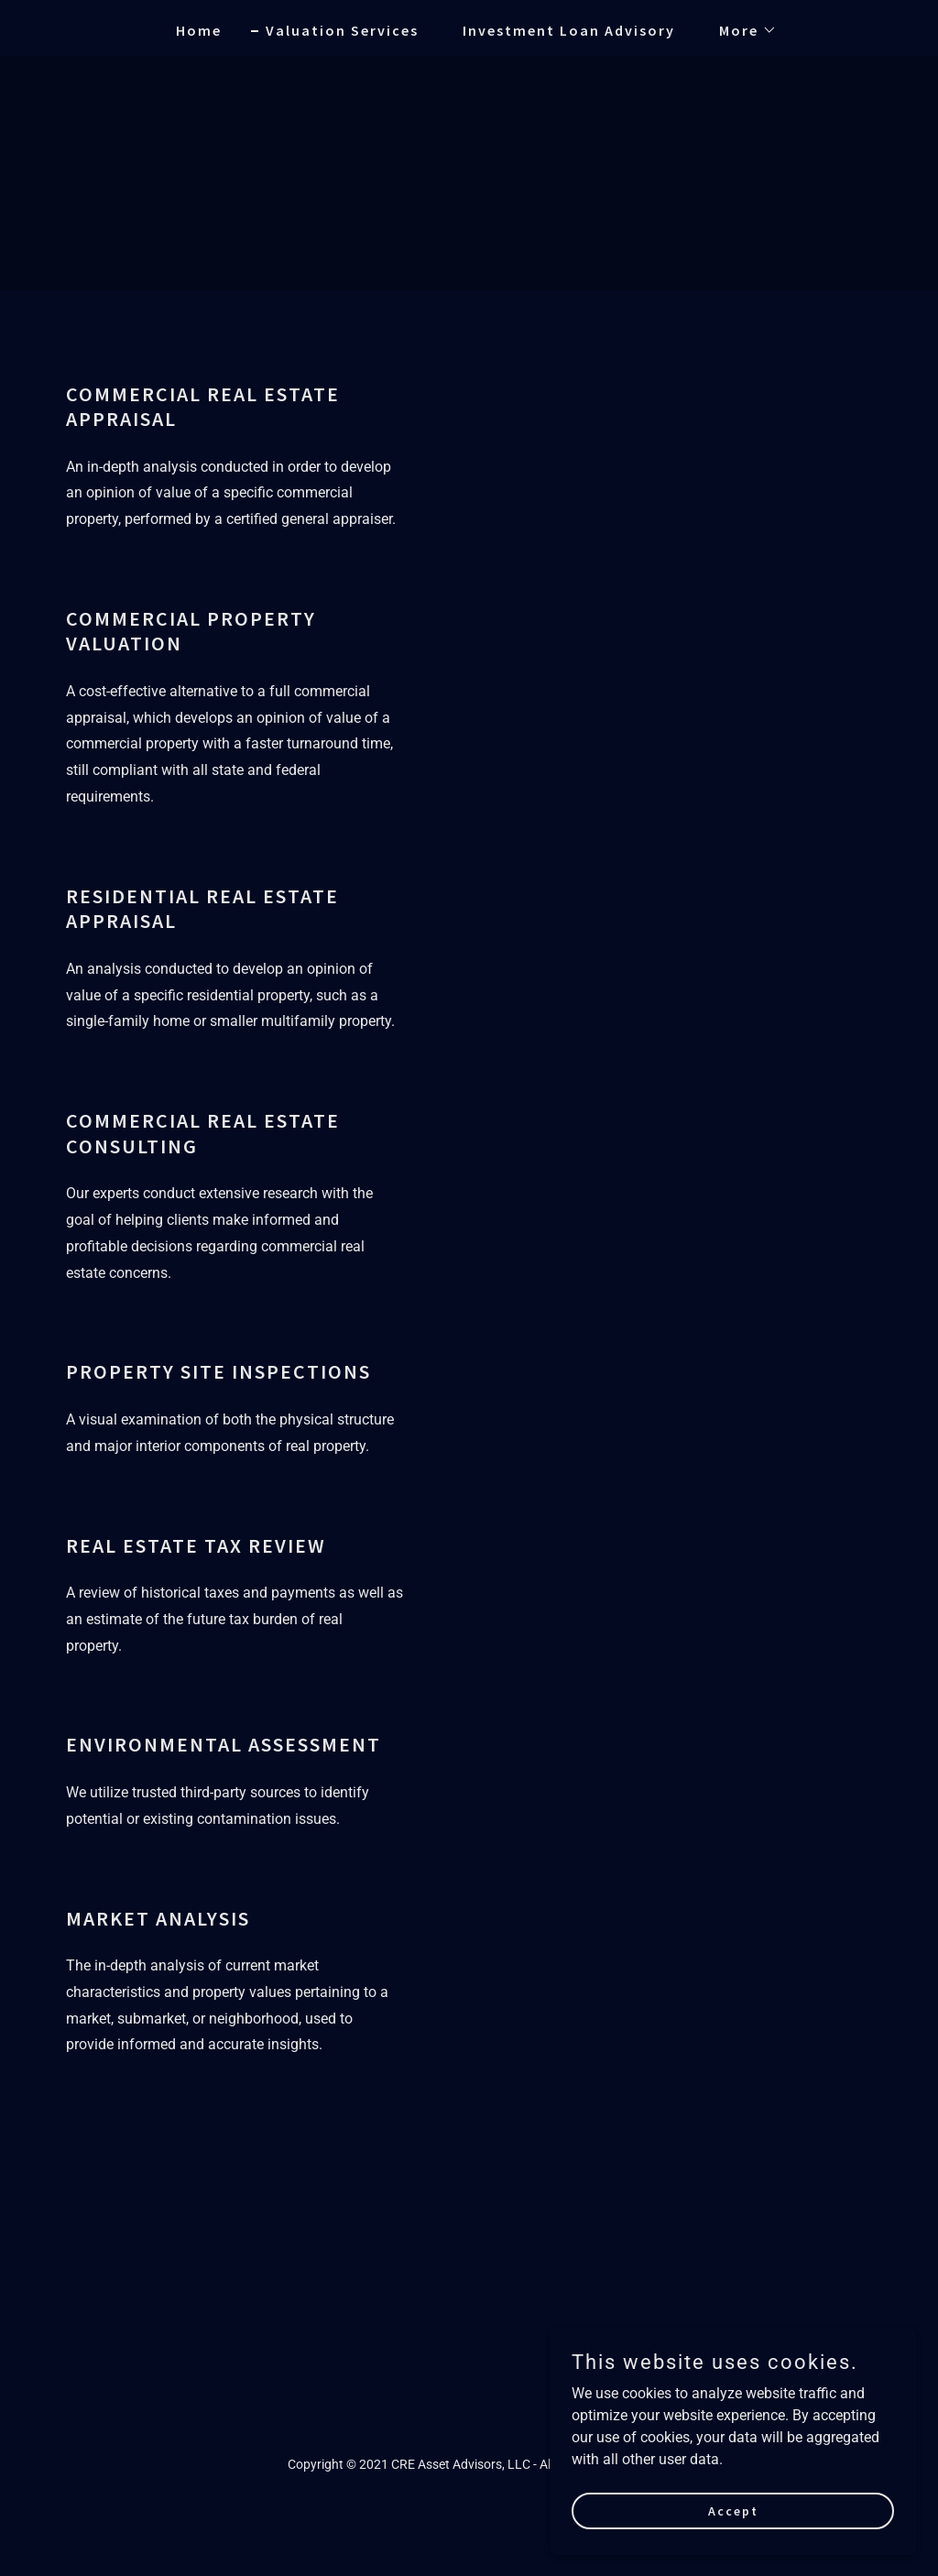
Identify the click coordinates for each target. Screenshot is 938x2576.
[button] (740, 30)
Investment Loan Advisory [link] (569, 30)
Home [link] (199, 30)
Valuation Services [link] (342, 30)
